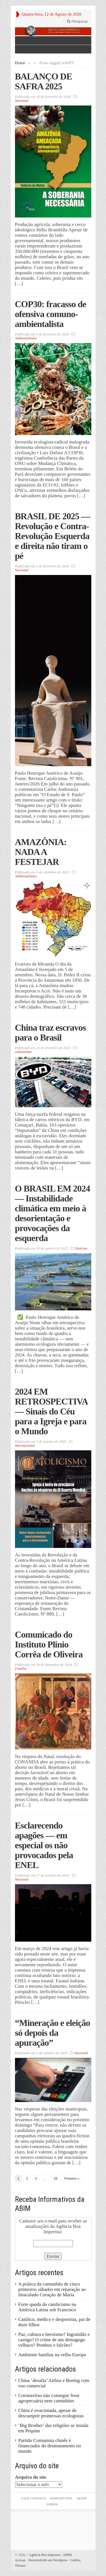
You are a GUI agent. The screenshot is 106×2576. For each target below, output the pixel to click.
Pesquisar (77, 21)
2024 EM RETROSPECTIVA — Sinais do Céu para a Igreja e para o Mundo (51, 1411)
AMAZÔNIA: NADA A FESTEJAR (41, 852)
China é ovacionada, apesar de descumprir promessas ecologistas (51, 2413)
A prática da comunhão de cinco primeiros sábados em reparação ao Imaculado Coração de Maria (52, 2289)
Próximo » (71, 2179)
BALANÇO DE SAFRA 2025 (43, 81)
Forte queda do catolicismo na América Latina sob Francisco (47, 2307)
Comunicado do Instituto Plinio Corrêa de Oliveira (49, 1644)
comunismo (23, 1052)
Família (21, 1668)
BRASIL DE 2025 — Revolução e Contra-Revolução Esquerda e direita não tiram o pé (52, 536)
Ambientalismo (26, 338)
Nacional (22, 100)
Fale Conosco (33, 2498)
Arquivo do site (30, 2477)
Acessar (20, 2560)
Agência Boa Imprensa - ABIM (49, 2555)
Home (20, 63)
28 (55, 2179)
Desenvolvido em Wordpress (47, 2560)
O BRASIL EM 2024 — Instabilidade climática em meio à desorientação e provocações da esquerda (52, 1213)
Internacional (25, 1445)
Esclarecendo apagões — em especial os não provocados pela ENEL (44, 1845)
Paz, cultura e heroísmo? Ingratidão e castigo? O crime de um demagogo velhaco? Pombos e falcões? (54, 2340)
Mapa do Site (61, 2498)
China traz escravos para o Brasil (50, 1032)
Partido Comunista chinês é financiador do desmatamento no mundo (49, 2446)
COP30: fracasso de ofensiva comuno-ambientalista (50, 314)
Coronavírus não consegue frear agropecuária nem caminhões (49, 2398)
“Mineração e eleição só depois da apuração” (52, 2033)
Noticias (81, 1248)
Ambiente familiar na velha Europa (52, 2354)
